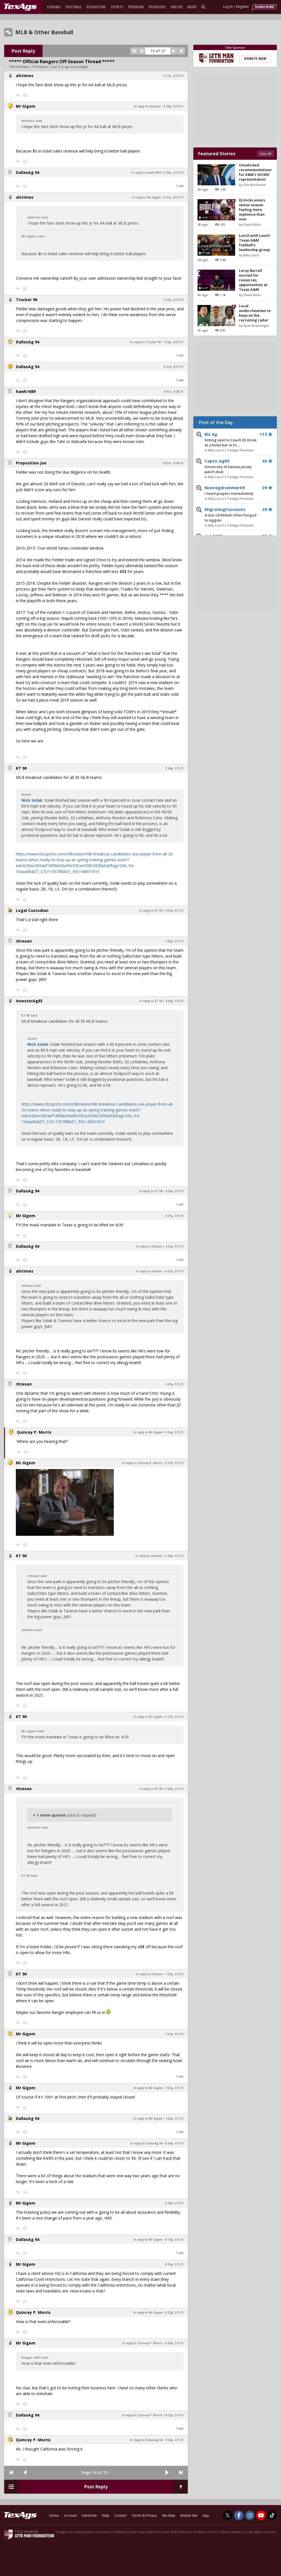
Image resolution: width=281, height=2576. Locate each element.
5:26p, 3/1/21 (174, 1556)
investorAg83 (29, 1000)
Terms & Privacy (144, 2515)
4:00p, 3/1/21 (174, 941)
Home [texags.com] (54, 2515)
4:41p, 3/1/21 (174, 1271)
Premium (136, 6)
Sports (117, 6)
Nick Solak (31, 800)
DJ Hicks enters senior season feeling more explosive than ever (252, 210)
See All (265, 153)
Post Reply (23, 51)
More (192, 6)
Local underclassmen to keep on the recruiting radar (255, 313)
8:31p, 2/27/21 (174, 367)
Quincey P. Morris (34, 1432)
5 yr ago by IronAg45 (73, 67)
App (206, 2515)
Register (242, 6)
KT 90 (21, 768)
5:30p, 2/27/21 (174, 106)
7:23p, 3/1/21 (174, 1974)
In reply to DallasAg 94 (146, 2143)
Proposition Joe (31, 463)
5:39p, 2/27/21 (174, 172)
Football (73, 6)
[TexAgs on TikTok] (272, 2515)
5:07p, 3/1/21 (174, 1463)
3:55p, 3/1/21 (174, 910)
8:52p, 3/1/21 (174, 2312)
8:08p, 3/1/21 (174, 2203)
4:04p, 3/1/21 (174, 1001)
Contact (120, 2515)
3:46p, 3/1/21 (174, 768)
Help (105, 2515)
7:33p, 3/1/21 (174, 2088)
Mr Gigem (25, 106)
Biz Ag (230, 439)
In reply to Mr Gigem (146, 197)
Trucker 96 (26, 299)
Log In (228, 6)
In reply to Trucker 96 (145, 342)
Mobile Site (189, 2515)
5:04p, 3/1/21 (174, 1432)
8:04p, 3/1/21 (174, 2143)
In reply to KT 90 (150, 910)
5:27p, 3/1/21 (174, 1717)
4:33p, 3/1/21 (174, 1246)
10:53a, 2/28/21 (173, 463)
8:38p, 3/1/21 (174, 2264)
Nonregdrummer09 (230, 490)
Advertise (89, 2515)
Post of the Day (216, 422)
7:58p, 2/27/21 (174, 342)
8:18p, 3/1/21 (174, 2240)
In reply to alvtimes (147, 106)
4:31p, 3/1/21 (174, 1216)
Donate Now (255, 58)
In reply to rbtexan (149, 1246)
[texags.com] (20, 7)
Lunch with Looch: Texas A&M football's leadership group (254, 242)
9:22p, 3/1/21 (174, 2415)
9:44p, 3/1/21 (174, 2440)
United (177, 6)
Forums (54, 6)
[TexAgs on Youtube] (261, 2515)
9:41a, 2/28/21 (174, 391)
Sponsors (157, 6)
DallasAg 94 (27, 172)
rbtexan (24, 941)
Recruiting (96, 6)
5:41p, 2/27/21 (174, 197)
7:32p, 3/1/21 (174, 2034)
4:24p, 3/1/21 (174, 1191)
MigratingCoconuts (230, 514)
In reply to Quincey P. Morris (142, 1463)
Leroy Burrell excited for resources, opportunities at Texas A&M (253, 280)
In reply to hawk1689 (146, 172)
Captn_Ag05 (230, 466)
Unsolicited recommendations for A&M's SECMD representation (255, 172)
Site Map (168, 2515)
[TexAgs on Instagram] (250, 2515)
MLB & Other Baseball (44, 32)
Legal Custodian (32, 910)
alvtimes (24, 75)
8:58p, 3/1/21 (174, 2343)
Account (70, 2515)
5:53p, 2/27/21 (174, 300)
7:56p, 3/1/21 (174, 2118)
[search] (204, 6)
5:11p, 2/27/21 (174, 76)
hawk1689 (26, 391)
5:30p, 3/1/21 (174, 1789)
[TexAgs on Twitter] (227, 2515)
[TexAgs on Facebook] (238, 2515)
